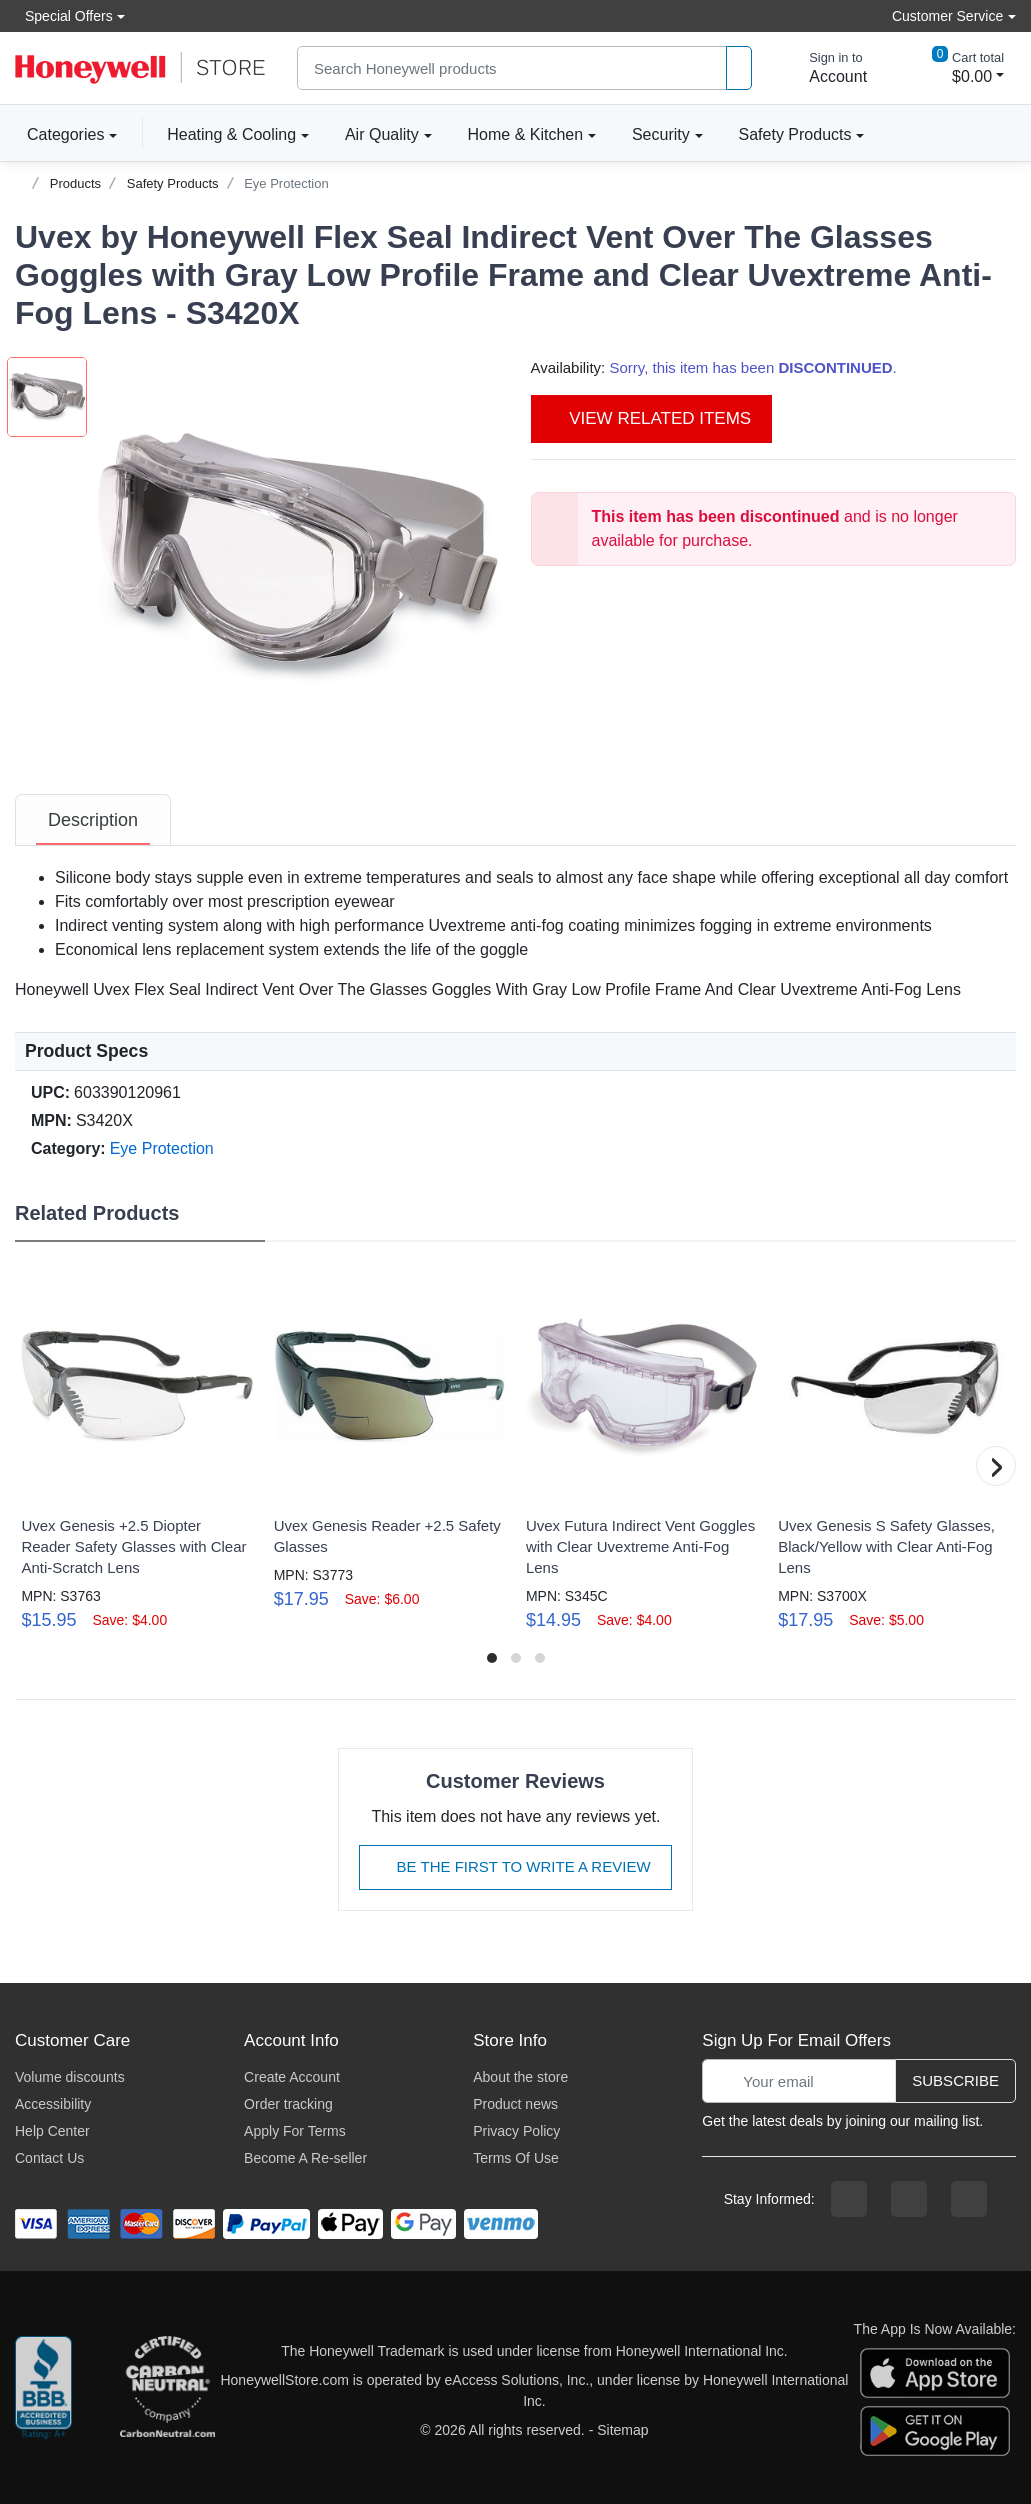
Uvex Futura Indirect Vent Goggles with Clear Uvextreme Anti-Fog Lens (640, 1546)
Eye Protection (286, 183)
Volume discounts (70, 2077)
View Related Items (652, 418)
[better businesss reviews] (43, 2391)
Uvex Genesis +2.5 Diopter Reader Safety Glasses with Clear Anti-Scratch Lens (133, 1546)
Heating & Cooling (231, 134)
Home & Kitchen (526, 134)
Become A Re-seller (305, 2158)
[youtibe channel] (969, 2199)
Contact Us (49, 2158)
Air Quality (382, 134)
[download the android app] (935, 2430)
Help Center (52, 2131)
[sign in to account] (824, 68)
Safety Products (795, 134)
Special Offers (64, 15)
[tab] (93, 820)
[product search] (739, 68)
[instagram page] (909, 2199)
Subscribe (955, 2080)
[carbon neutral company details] (167, 2391)
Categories (59, 134)
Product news (515, 2104)
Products (75, 183)
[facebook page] (849, 2199)
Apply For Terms (295, 2131)
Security (661, 134)
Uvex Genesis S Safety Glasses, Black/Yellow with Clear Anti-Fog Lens (886, 1546)
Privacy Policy (516, 2131)
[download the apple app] (935, 2372)
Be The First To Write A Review (515, 1866)
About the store (520, 2077)
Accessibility (53, 2104)
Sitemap (622, 2430)
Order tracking (288, 2104)
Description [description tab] (93, 820)
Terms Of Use (516, 2158)
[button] (299, 559)
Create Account (292, 2077)
